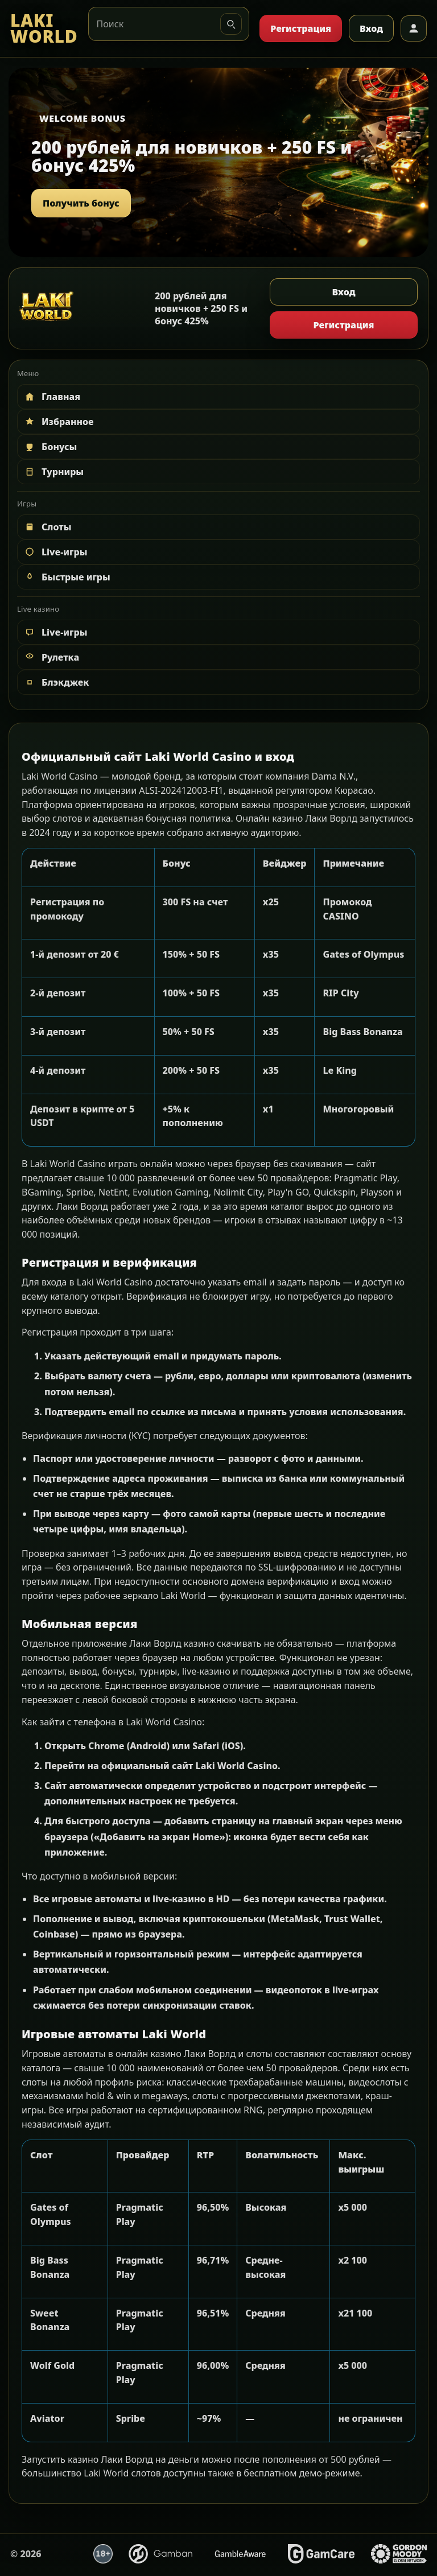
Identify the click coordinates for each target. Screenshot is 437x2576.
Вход (371, 28)
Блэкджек (56, 682)
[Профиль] (414, 28)
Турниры (53, 471)
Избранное (58, 421)
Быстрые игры (66, 577)
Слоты (47, 527)
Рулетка (51, 657)
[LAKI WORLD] (44, 29)
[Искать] (231, 24)
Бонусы (50, 446)
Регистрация (300, 28)
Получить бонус (81, 203)
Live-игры (55, 552)
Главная (51, 396)
